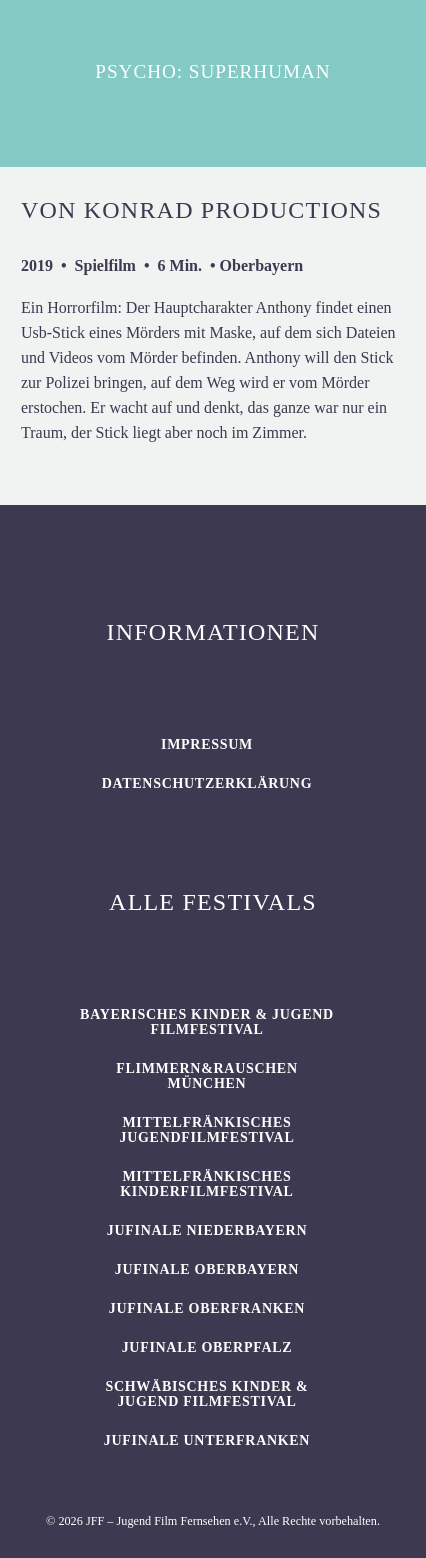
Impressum (207, 744)
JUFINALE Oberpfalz (207, 1347)
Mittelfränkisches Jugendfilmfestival (207, 1130)
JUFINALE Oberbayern (207, 1269)
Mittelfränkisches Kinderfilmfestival (206, 1184)
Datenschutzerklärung (207, 783)
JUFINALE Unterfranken (207, 1440)
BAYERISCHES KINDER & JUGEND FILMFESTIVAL (207, 1022)
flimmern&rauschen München (206, 1076)
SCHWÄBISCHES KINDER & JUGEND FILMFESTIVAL (206, 1394)
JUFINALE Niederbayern (207, 1230)
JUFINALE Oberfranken (207, 1308)
